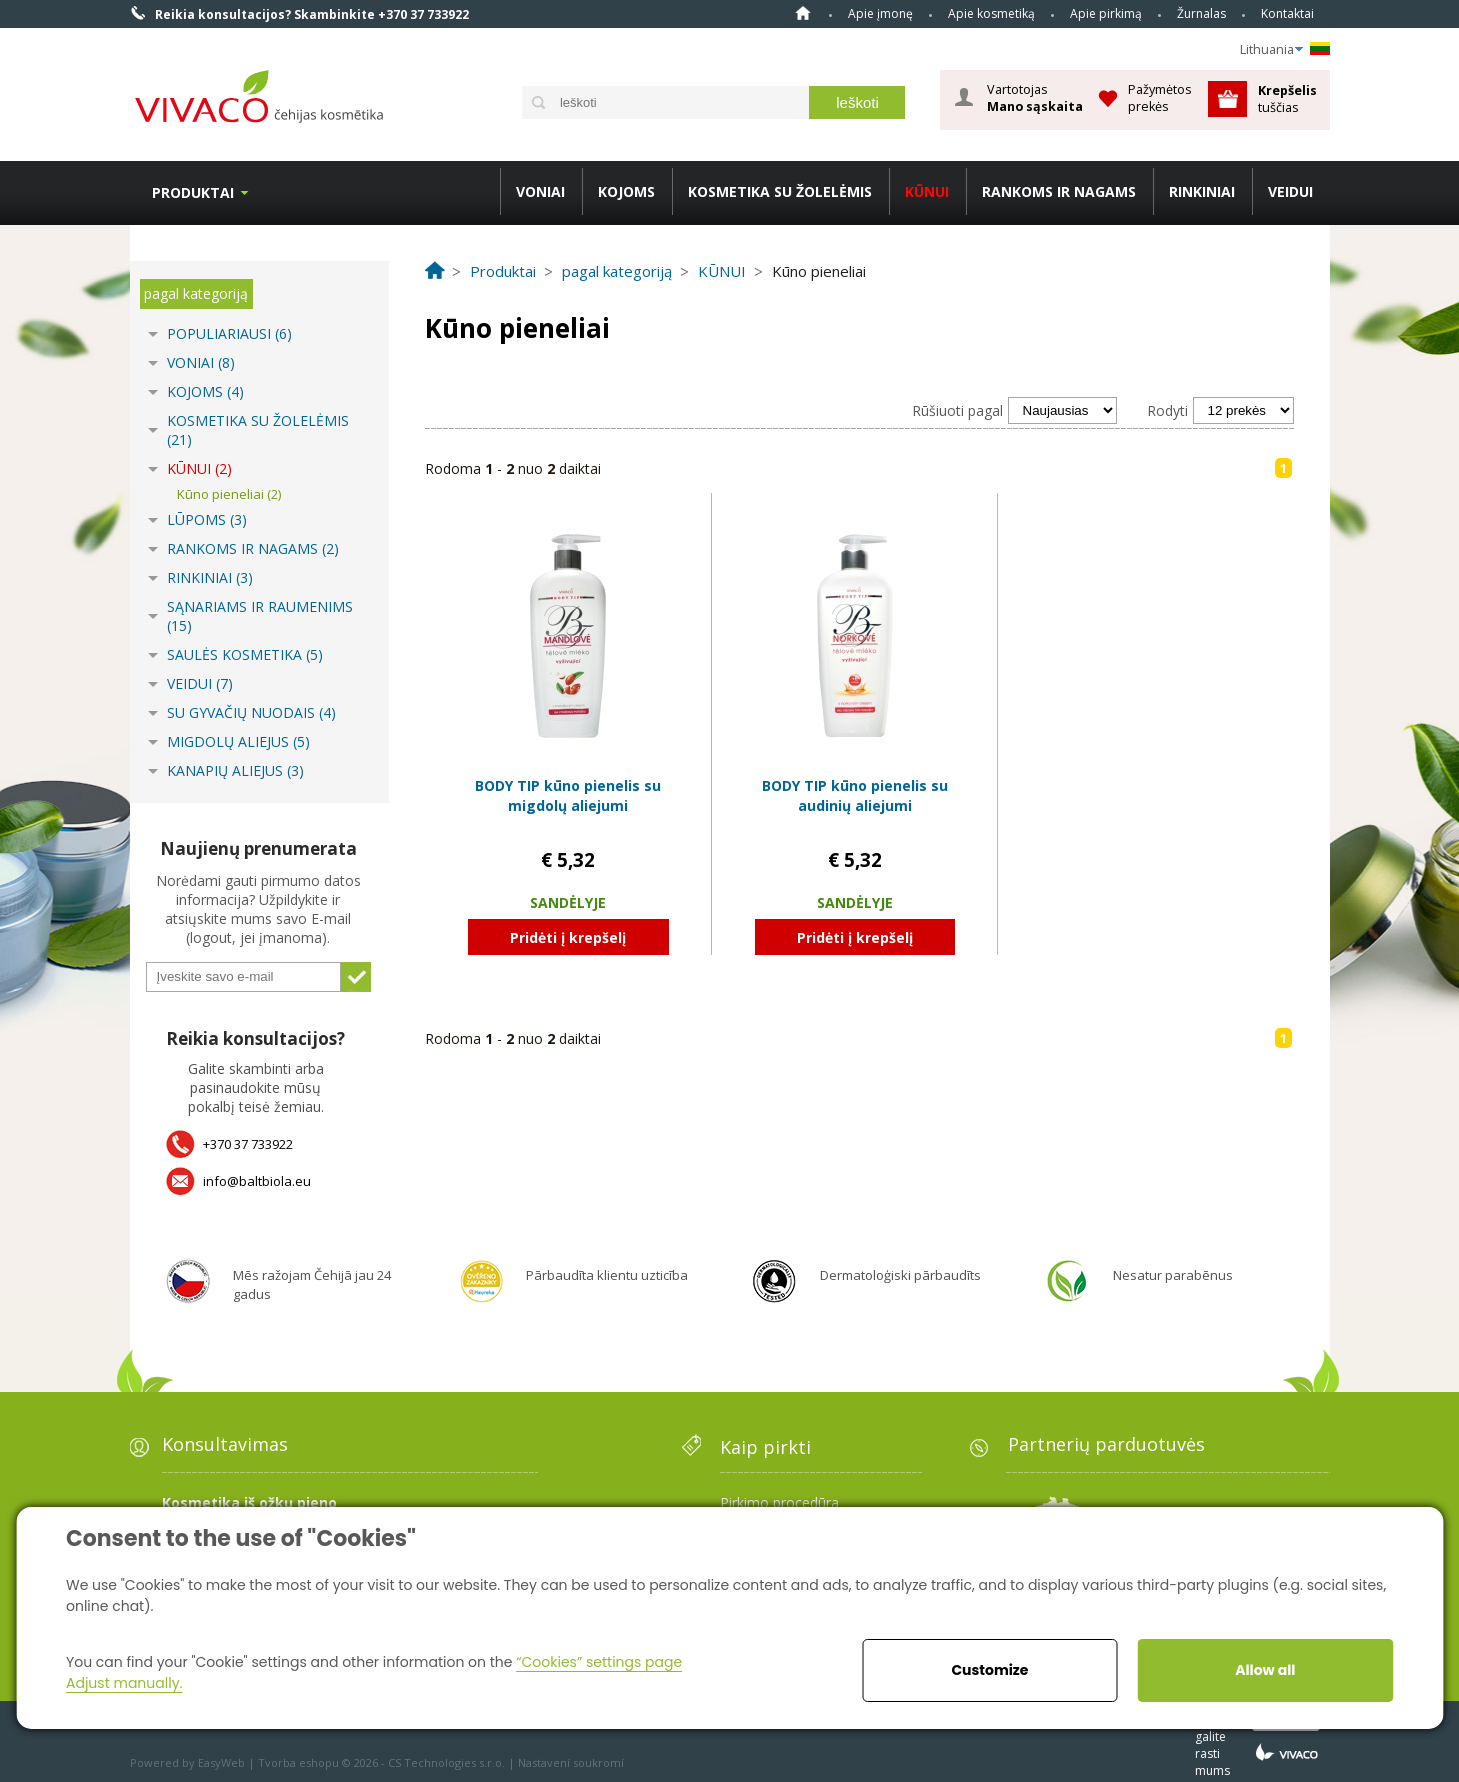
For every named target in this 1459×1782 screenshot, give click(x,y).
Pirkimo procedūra (779, 1502)
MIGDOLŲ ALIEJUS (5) (238, 741)
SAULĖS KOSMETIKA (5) (245, 654)
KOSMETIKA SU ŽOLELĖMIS (780, 191)
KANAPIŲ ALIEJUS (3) (235, 770)
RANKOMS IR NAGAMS (1059, 191)
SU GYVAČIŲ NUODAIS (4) (251, 712)
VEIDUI (1290, 191)
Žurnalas (1201, 13)
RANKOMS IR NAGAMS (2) (253, 548)
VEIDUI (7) (200, 683)
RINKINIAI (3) (210, 577)
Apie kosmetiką (991, 13)
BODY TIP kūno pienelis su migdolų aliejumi (568, 795)
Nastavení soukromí (571, 1762)
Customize (989, 1670)
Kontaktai (1287, 13)
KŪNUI (927, 191)
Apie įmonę (880, 13)
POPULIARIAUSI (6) (229, 333)
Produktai (193, 192)
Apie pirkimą (1106, 13)
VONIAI (540, 191)
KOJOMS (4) (205, 391)
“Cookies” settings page (599, 1662)
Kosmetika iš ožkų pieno (249, 1502)
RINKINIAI (1202, 191)
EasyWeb (221, 1762)
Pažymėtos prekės (1160, 97)
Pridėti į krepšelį (568, 937)
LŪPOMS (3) (207, 519)
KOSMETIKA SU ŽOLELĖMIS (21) (258, 430)
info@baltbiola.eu (257, 1181)
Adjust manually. (124, 1683)
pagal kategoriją (196, 293)
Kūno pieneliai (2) (229, 494)
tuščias (1289, 98)
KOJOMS (626, 191)
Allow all (1265, 1670)
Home (803, 13)
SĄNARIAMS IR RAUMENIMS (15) (260, 616)
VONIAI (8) (201, 362)
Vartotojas (1035, 98)
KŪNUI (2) (199, 468)
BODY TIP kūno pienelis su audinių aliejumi (855, 795)
